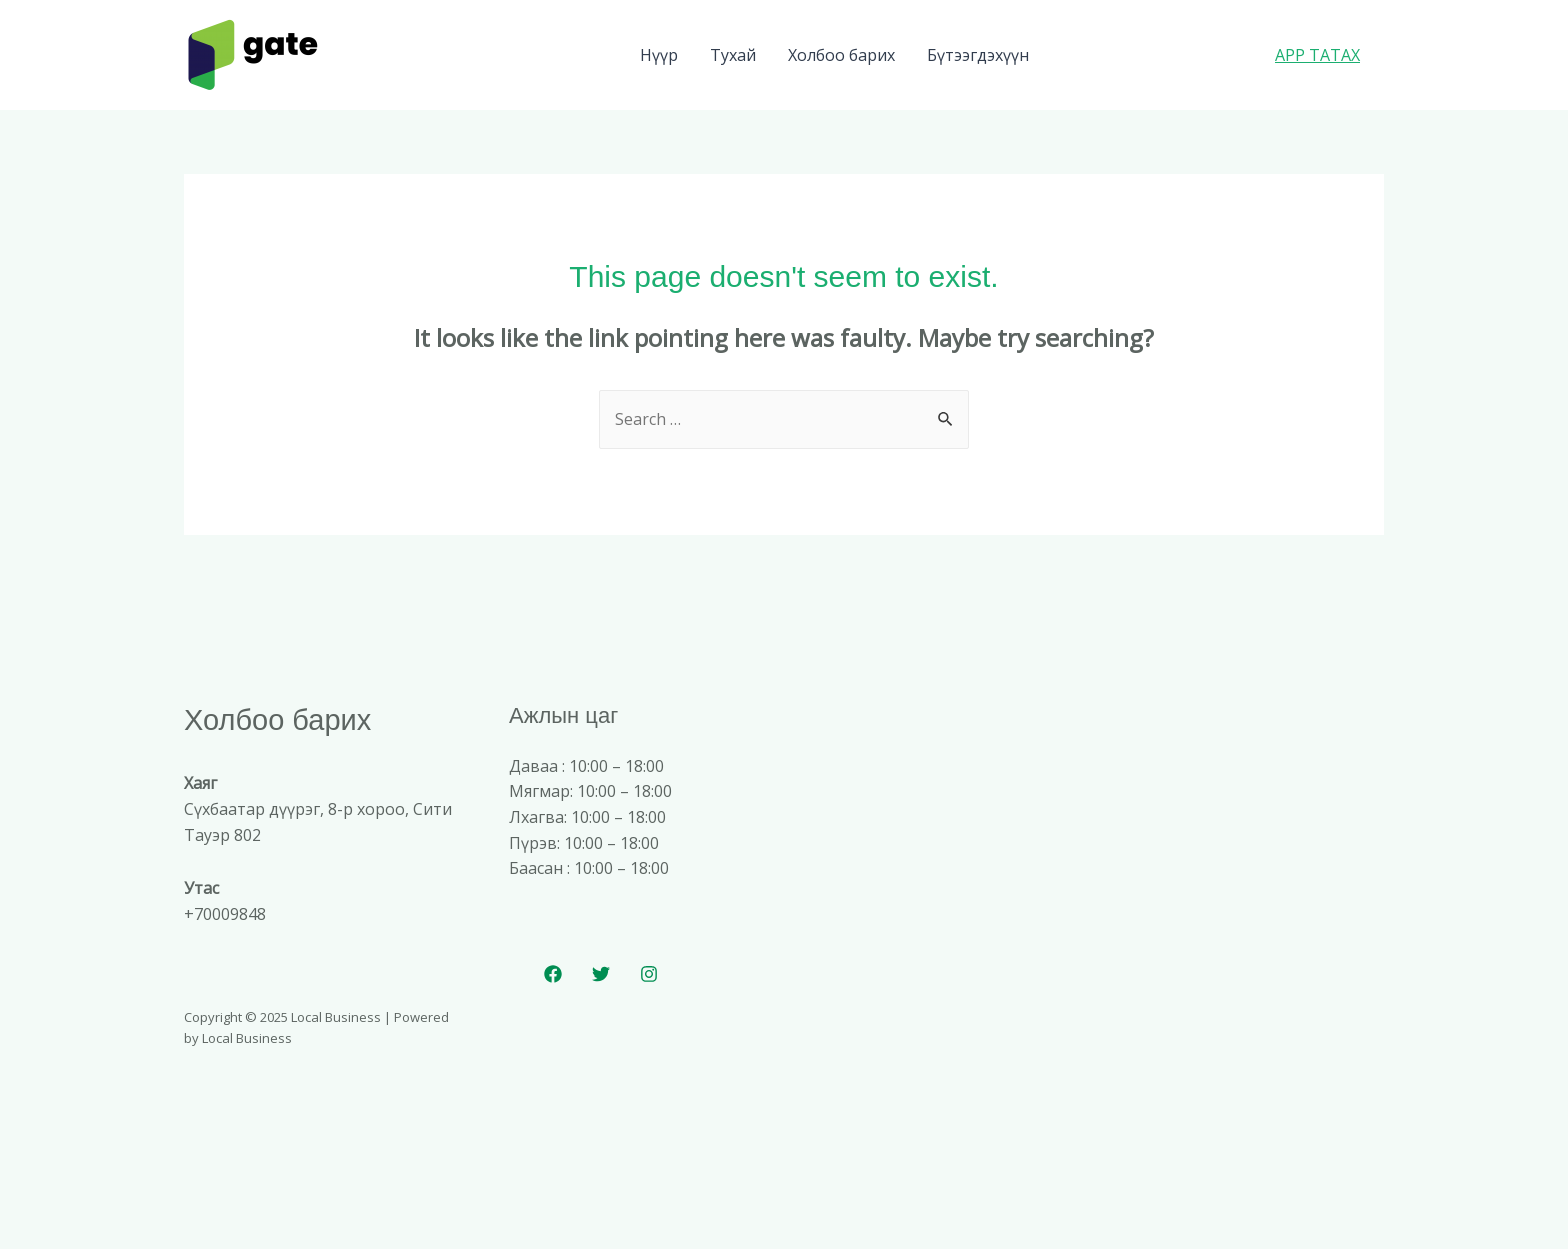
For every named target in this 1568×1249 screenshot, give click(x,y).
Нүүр (659, 55)
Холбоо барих (841, 55)
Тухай (733, 55)
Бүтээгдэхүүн (978, 55)
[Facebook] (553, 974)
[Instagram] (649, 974)
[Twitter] (601, 974)
